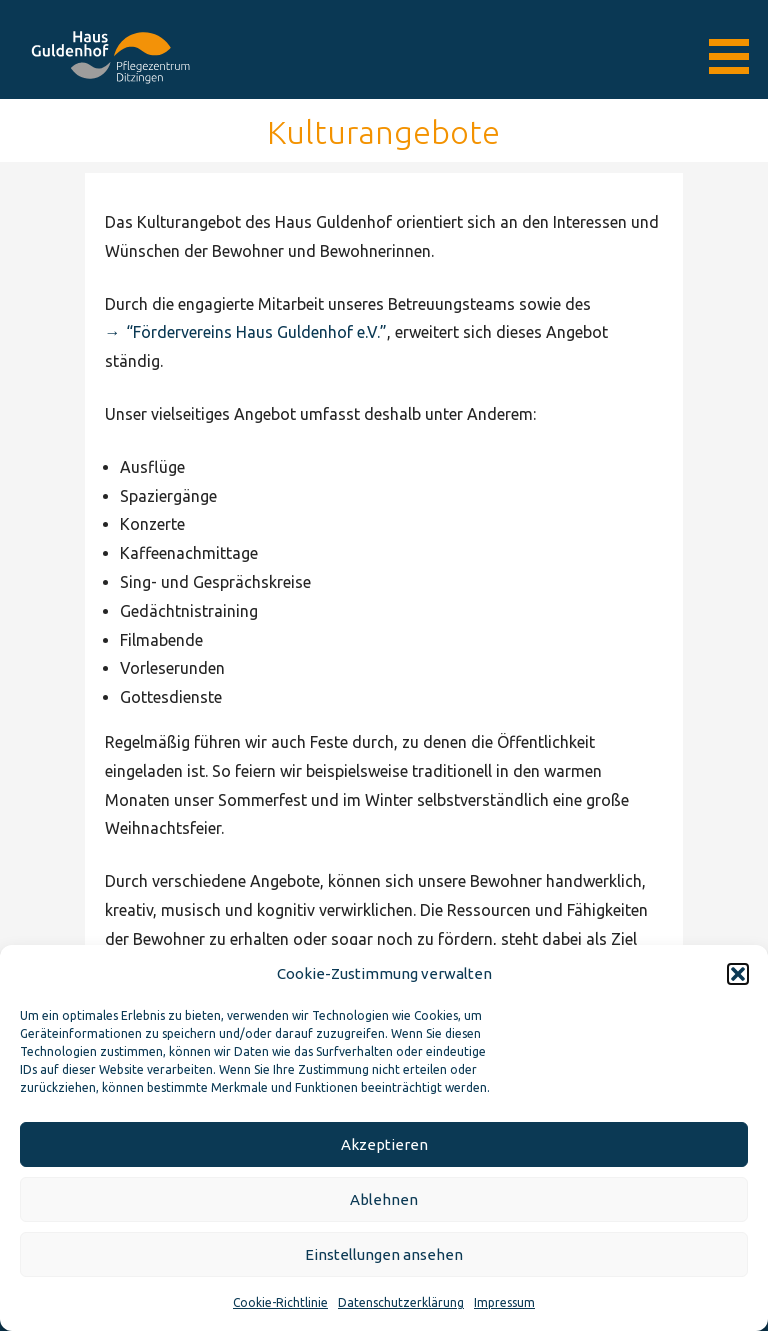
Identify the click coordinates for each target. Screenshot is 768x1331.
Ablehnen (384, 1199)
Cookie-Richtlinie (280, 1302)
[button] (738, 974)
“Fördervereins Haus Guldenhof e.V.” (256, 332)
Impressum (504, 1302)
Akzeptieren (384, 1144)
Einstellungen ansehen (384, 1254)
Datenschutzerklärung (401, 1302)
